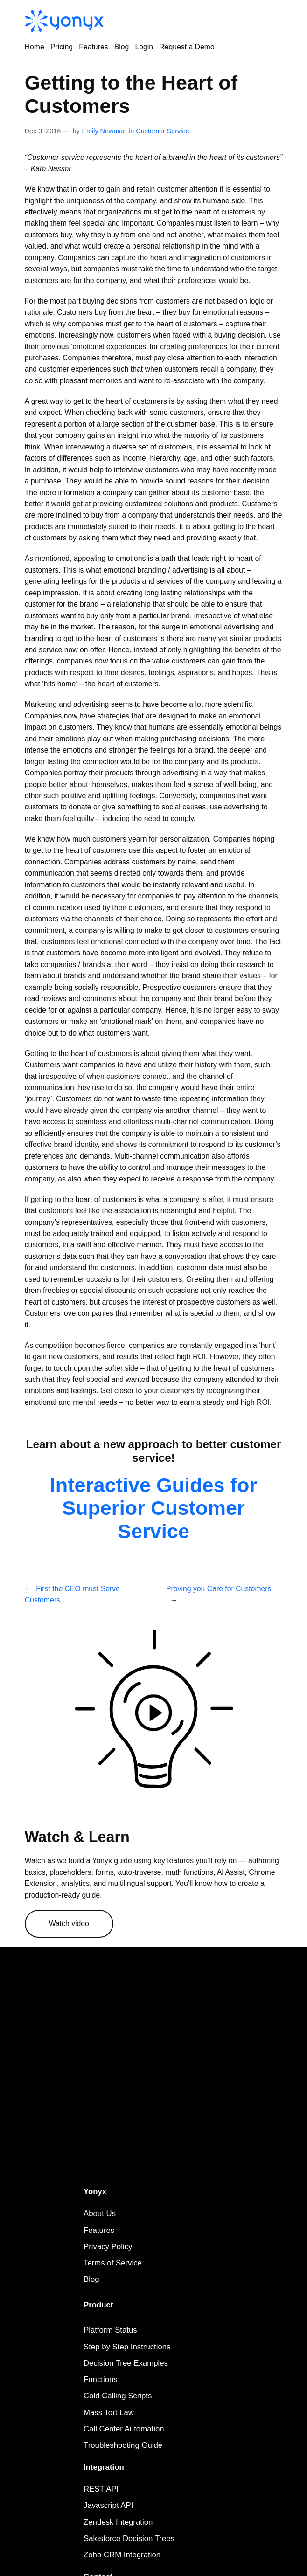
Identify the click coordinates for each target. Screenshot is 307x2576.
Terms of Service (113, 2262)
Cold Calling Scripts (118, 2395)
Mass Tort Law (109, 2412)
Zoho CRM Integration (122, 2554)
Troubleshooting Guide (123, 2445)
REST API (101, 2489)
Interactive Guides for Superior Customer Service (154, 1508)
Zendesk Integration (118, 2522)
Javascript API (108, 2505)
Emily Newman (104, 131)
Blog (91, 2279)
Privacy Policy (108, 2246)
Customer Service (162, 131)
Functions (101, 2379)
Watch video (69, 1923)
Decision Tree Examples (126, 2363)
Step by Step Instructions (127, 2346)
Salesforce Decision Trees (129, 2538)
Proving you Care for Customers (218, 1589)
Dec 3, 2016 (43, 131)
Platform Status (110, 2330)
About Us (100, 2213)
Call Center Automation (124, 2428)
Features (99, 2230)
